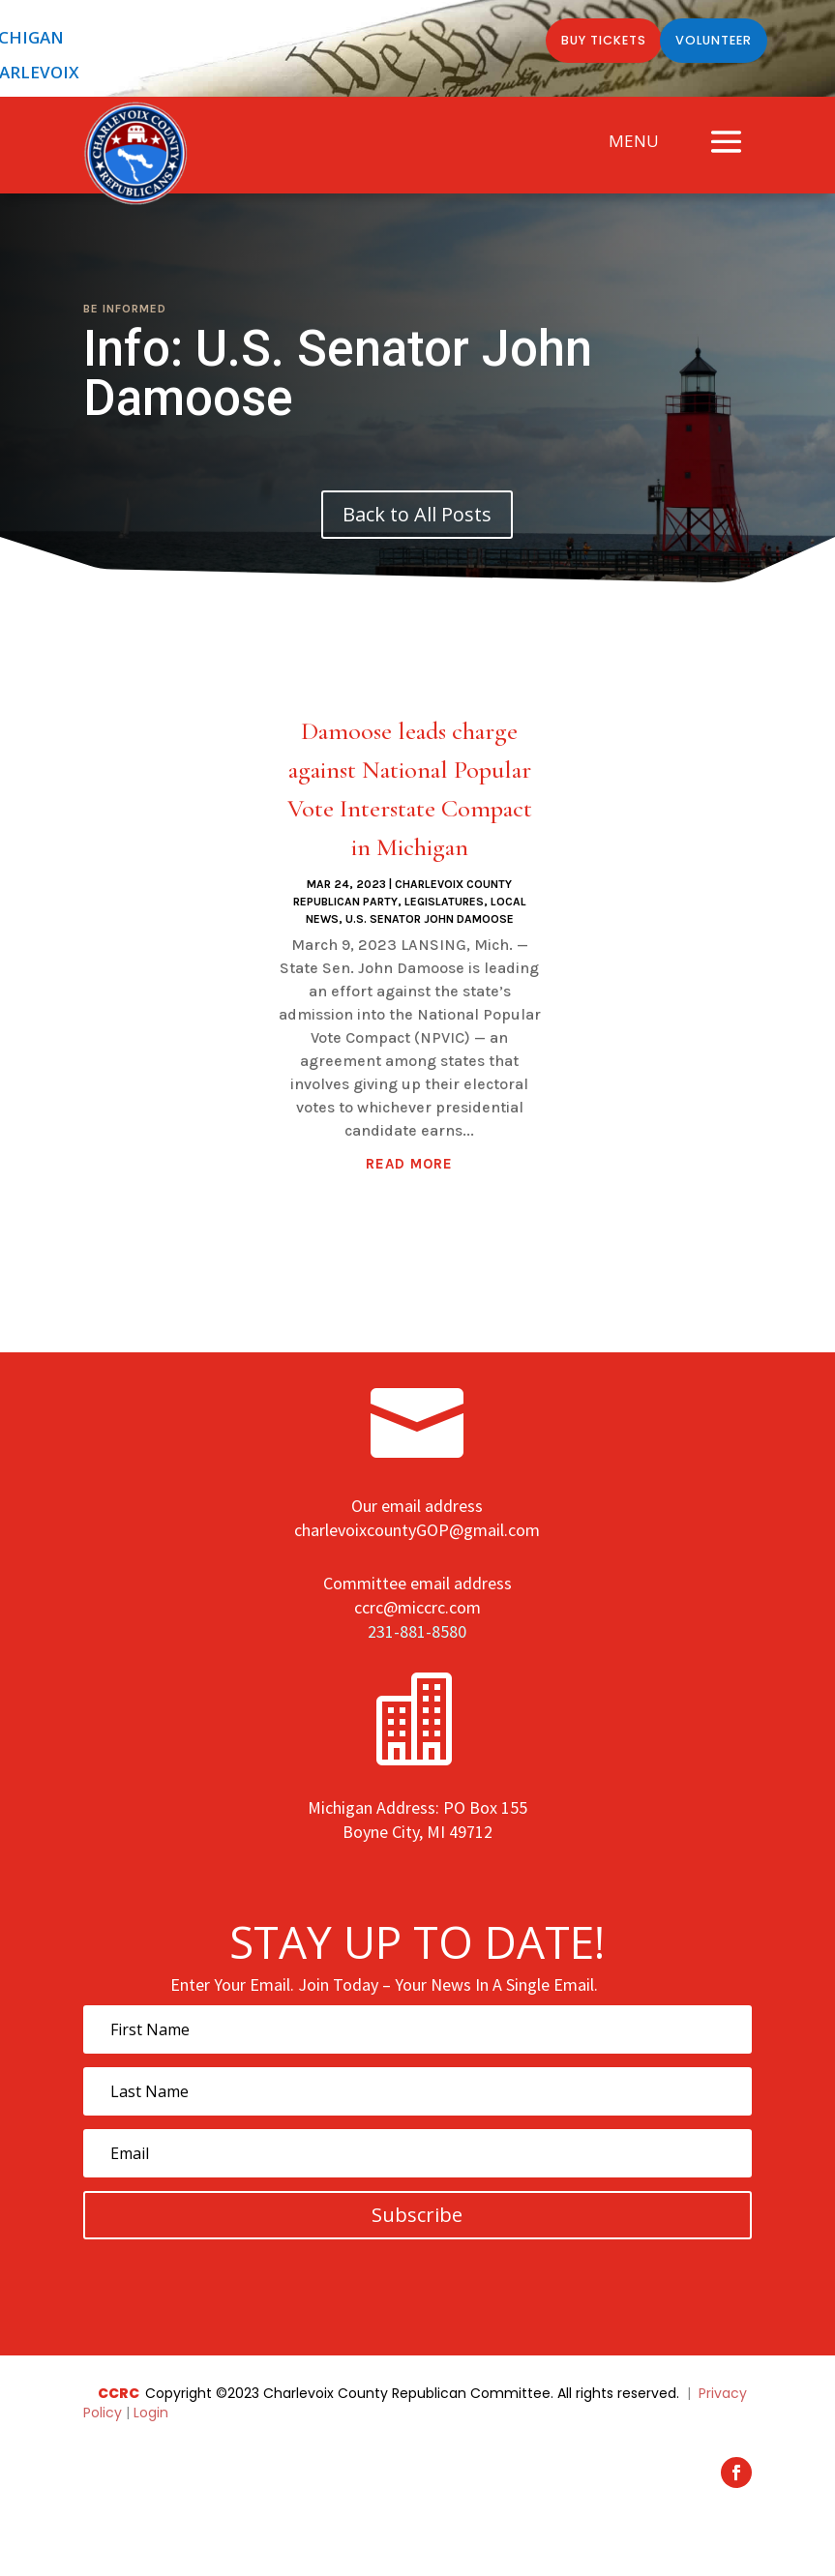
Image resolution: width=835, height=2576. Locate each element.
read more (409, 1163)
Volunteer (708, 42)
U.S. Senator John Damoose (429, 919)
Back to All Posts (417, 514)
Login (151, 2412)
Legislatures (444, 901)
